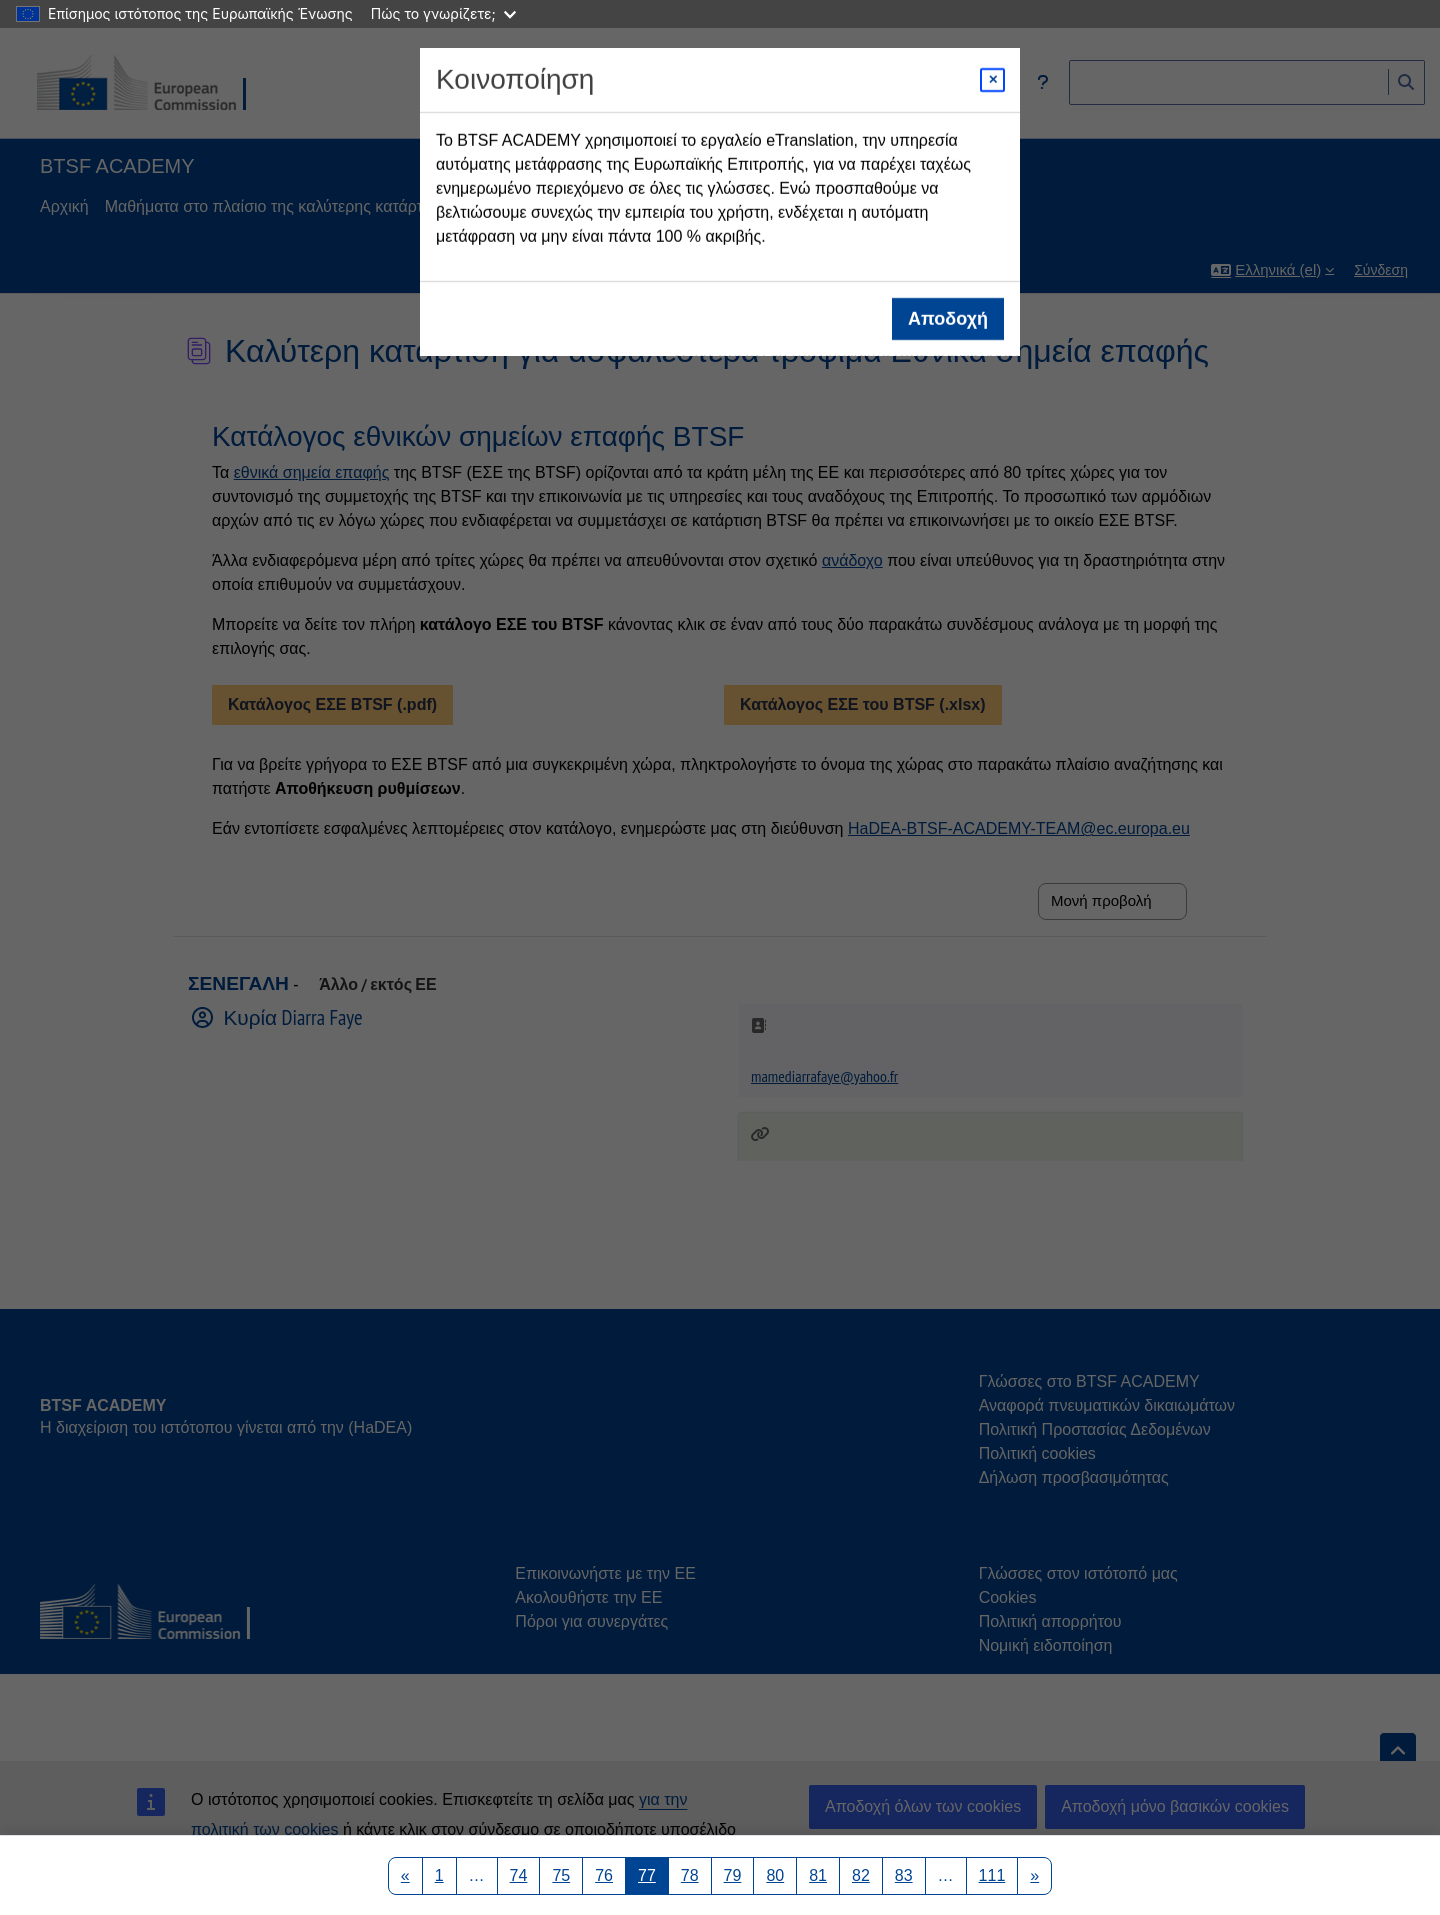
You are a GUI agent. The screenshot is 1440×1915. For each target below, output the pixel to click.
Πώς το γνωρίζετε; (443, 13)
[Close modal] (992, 80)
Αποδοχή (948, 319)
